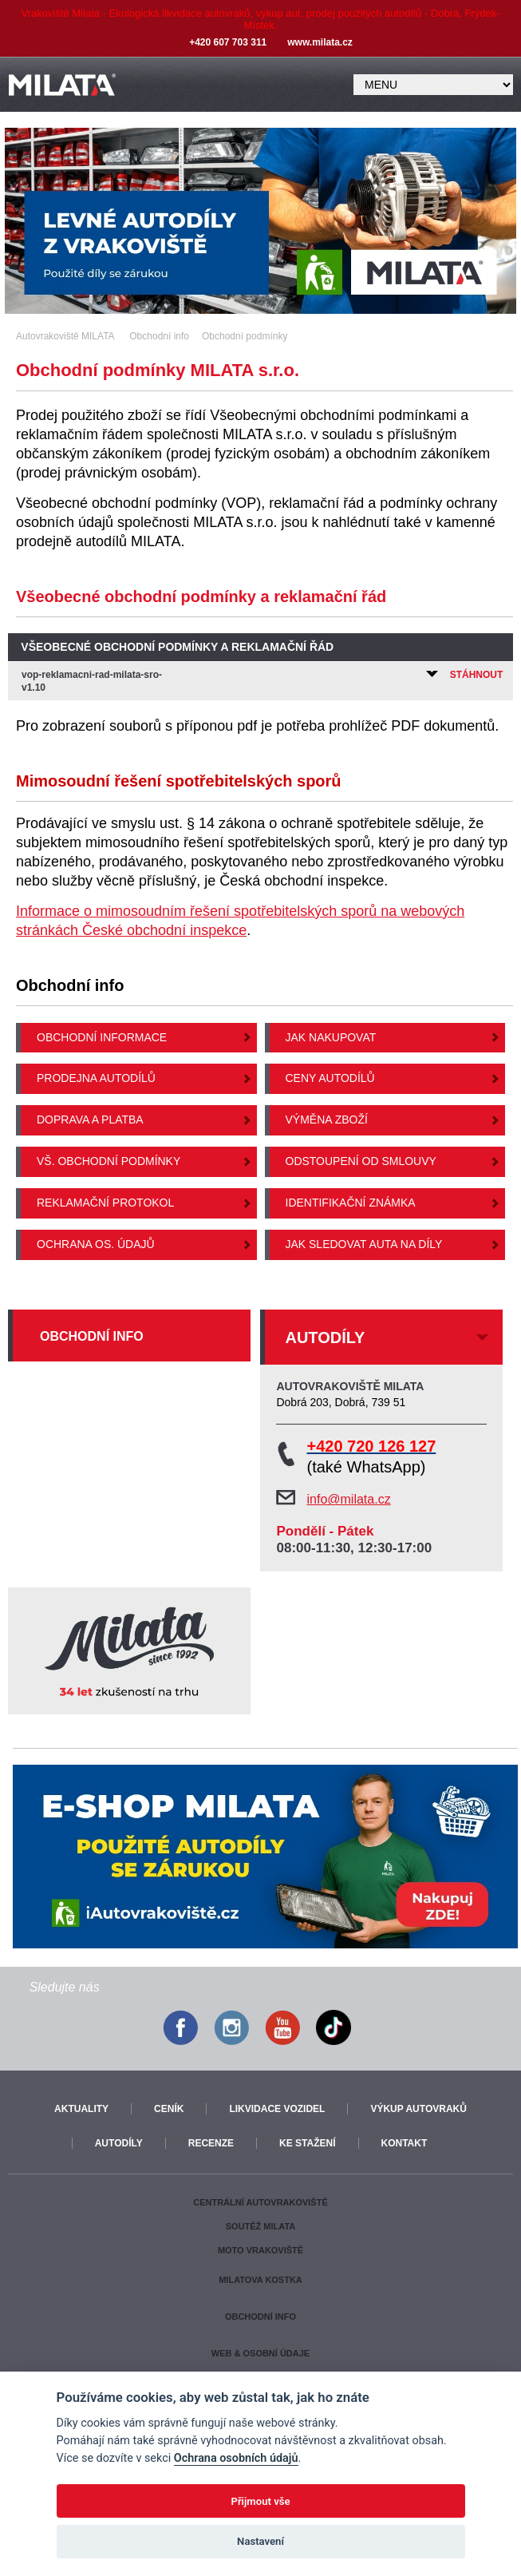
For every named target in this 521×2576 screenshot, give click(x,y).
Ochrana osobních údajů (236, 2458)
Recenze (211, 2143)
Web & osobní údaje (260, 2353)
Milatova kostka (260, 2280)
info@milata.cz (348, 1499)
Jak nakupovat (331, 1037)
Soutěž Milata (260, 2226)
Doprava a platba (90, 1119)
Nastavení (260, 2541)
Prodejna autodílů (96, 1078)
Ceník (169, 2108)
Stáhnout (464, 675)
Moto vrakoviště (260, 2250)
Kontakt (404, 2143)
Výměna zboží (327, 1119)
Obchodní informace (102, 1037)
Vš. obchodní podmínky (108, 1161)
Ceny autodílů (330, 1078)
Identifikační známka (351, 1202)
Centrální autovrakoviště (260, 2202)
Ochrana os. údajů (96, 1244)
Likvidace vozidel (277, 2108)
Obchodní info (92, 1336)
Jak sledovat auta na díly (364, 1244)
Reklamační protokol (105, 1202)
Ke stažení (307, 2143)
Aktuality (81, 2108)
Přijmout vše (260, 2501)
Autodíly (119, 2143)
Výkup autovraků (418, 2108)
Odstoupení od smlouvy (361, 1161)
